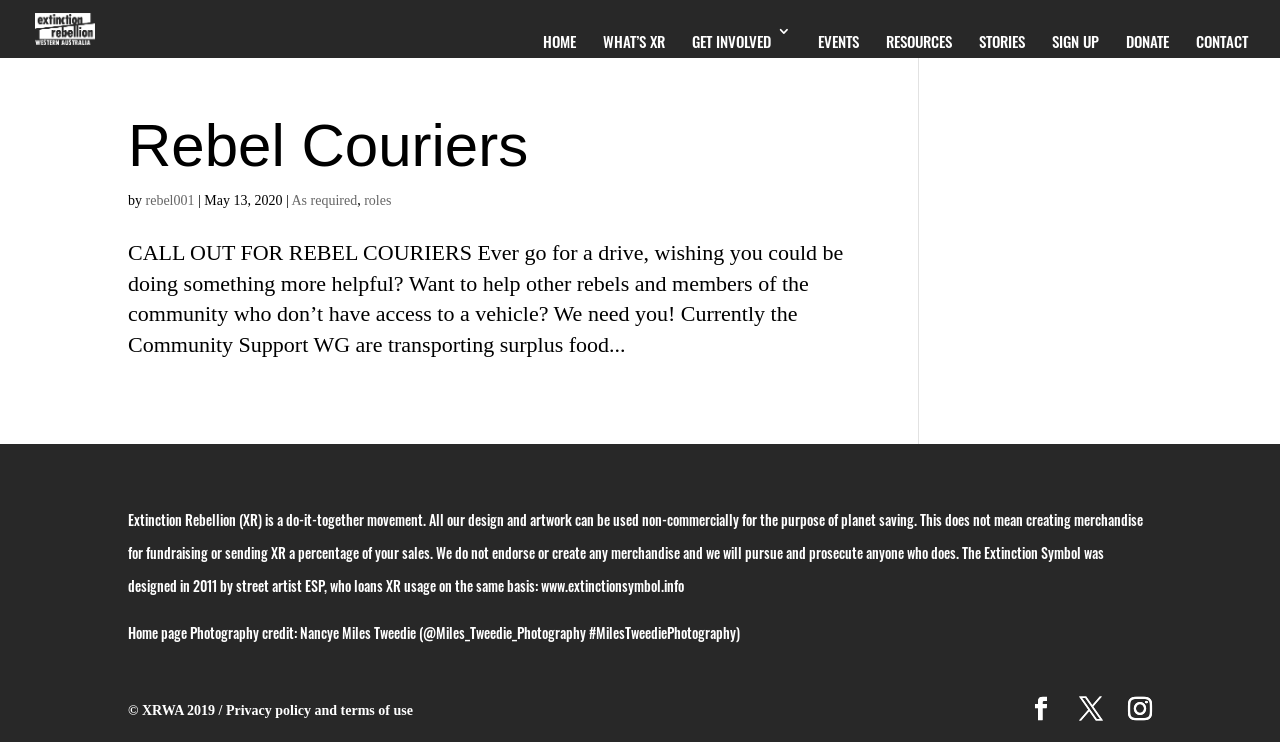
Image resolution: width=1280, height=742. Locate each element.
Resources (919, 41)
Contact (1222, 41)
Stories (1002, 41)
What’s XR (634, 41)
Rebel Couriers (328, 145)
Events (838, 41)
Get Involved (731, 41)
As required (325, 200)
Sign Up (1075, 41)
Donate (1147, 41)
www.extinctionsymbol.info (612, 585)
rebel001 (170, 200)
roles (377, 200)
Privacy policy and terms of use (319, 710)
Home (559, 41)
